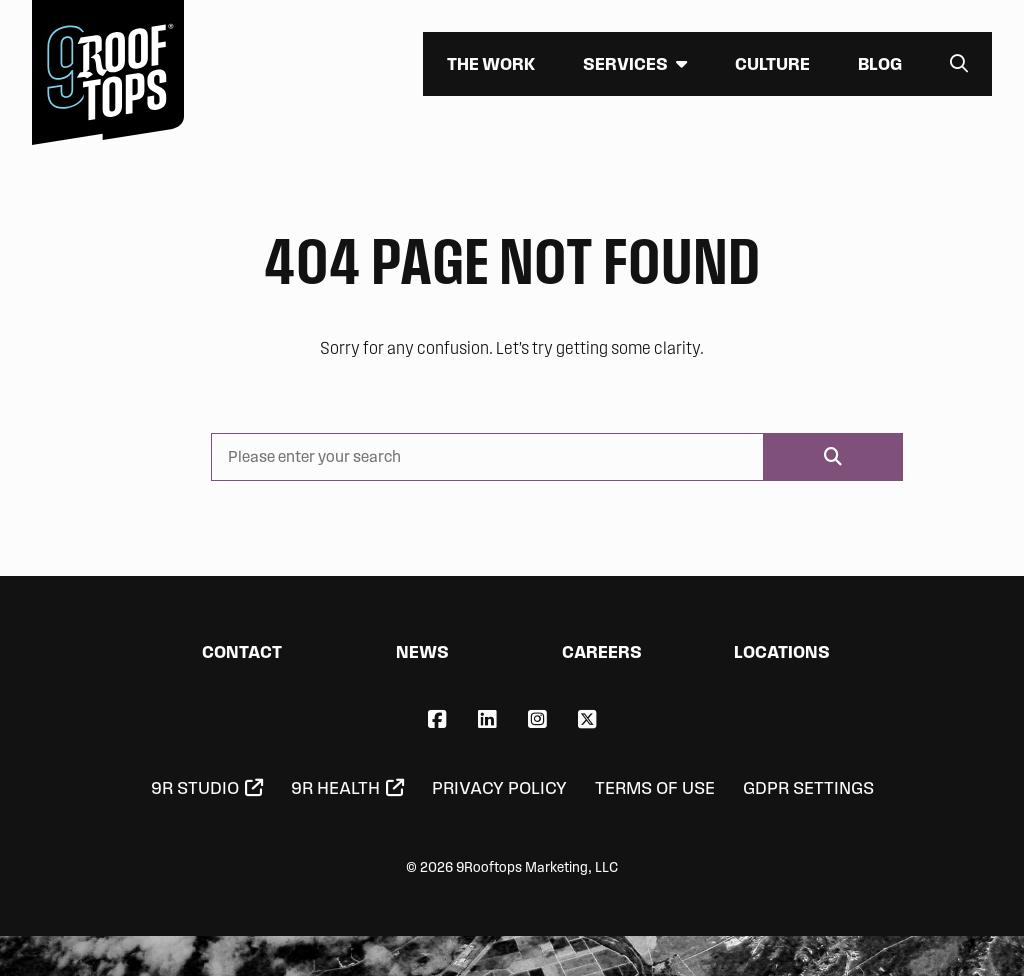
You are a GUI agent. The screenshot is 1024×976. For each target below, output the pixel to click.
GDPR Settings (808, 788)
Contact (242, 651)
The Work (491, 63)
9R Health (335, 788)
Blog (880, 63)
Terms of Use (655, 788)
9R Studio (195, 788)
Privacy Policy (499, 788)
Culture (772, 63)
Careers (602, 651)
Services (625, 63)
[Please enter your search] (487, 457)
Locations (782, 651)
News (422, 651)
